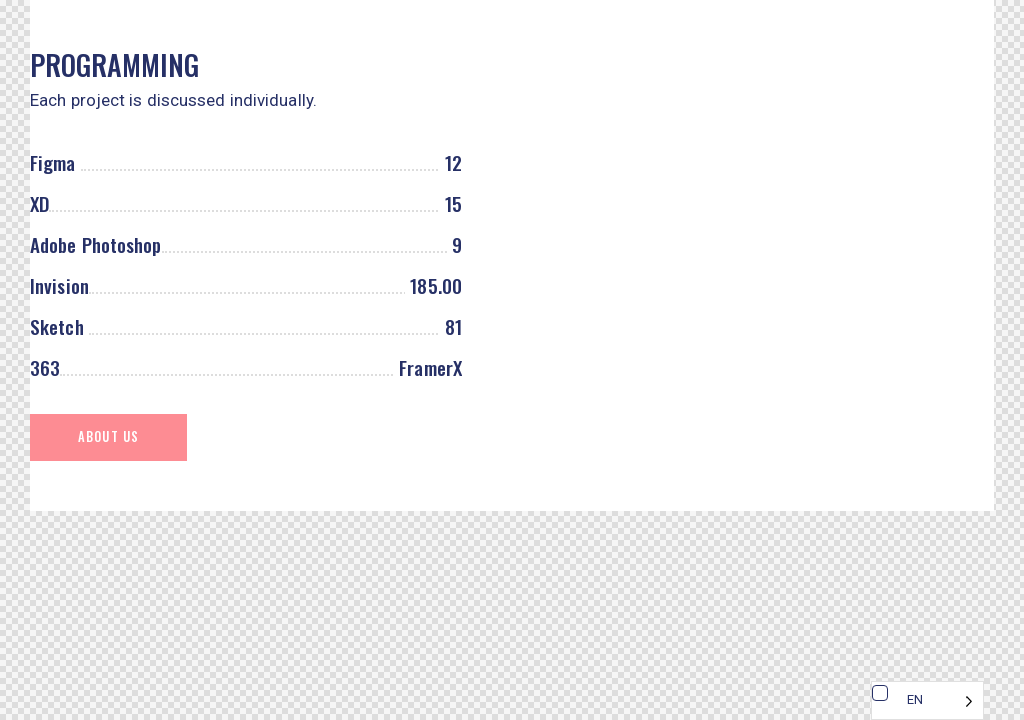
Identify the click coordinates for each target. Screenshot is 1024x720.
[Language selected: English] (927, 700)
